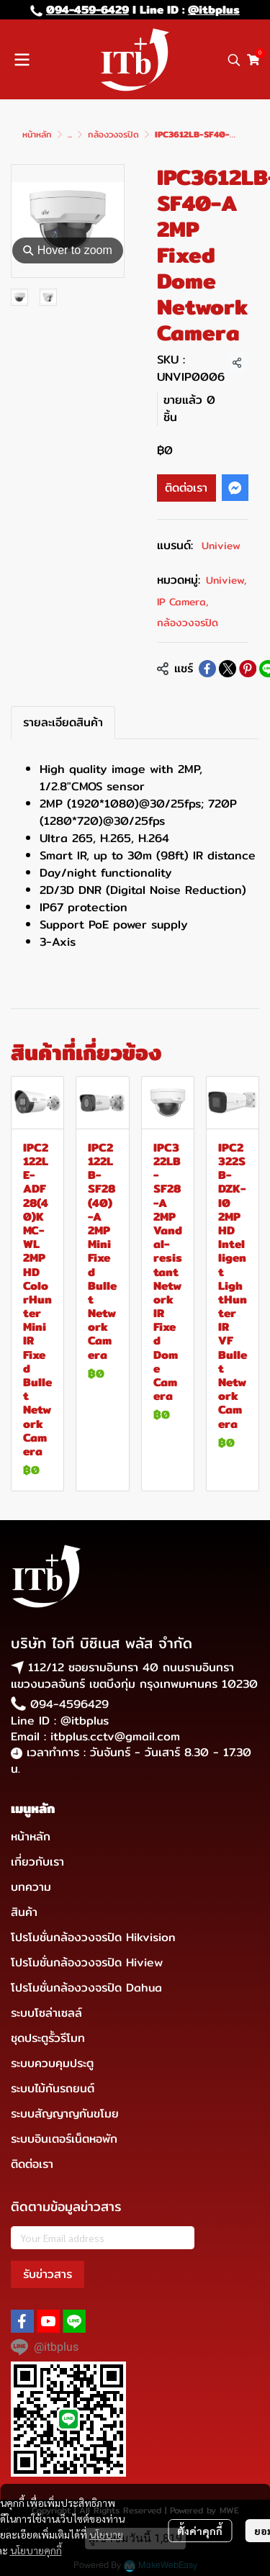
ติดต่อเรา (186, 488)
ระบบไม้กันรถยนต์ (52, 2088)
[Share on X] (227, 668)
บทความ (31, 1887)
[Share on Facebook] (207, 668)
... (70, 134)
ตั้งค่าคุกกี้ (199, 2530)
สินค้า (24, 1912)
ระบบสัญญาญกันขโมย (65, 2114)
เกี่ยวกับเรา (37, 1862)
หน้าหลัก (37, 134)
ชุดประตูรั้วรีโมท (48, 2038)
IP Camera (182, 602)
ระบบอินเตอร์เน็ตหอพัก (64, 2139)
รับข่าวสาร (47, 2274)
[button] (234, 60)
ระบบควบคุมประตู (52, 2063)
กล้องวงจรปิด (113, 134)
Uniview (221, 545)
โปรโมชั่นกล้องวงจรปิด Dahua (86, 1988)
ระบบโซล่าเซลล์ (46, 2013)
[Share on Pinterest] (247, 668)
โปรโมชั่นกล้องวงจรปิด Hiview (87, 1962)
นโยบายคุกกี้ (36, 2550)
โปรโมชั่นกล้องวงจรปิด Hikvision (93, 1937)
